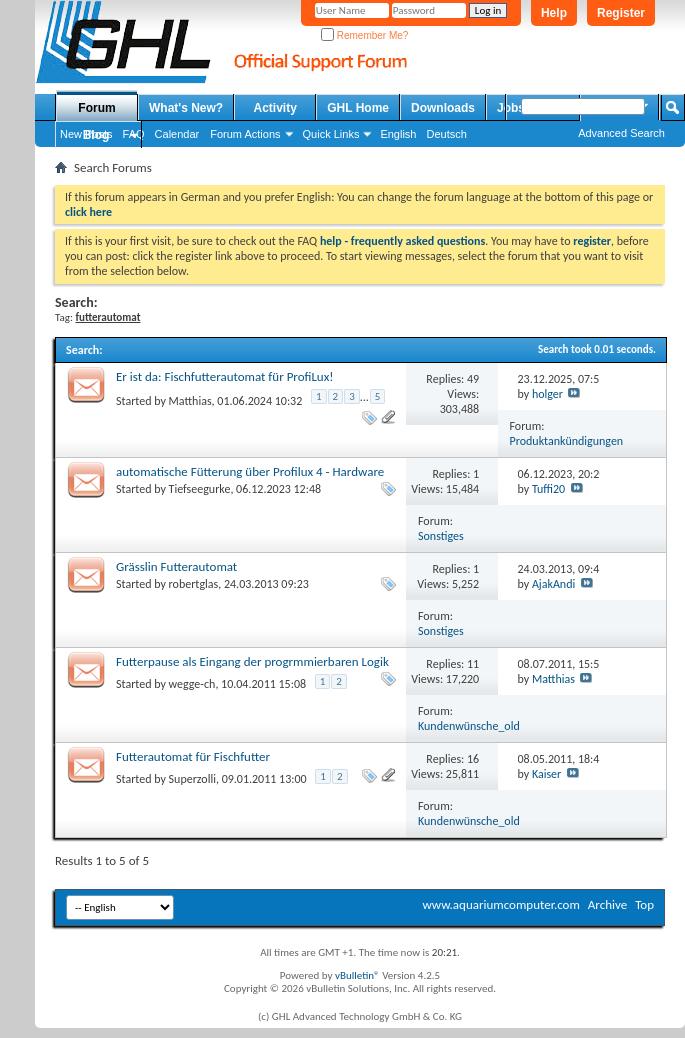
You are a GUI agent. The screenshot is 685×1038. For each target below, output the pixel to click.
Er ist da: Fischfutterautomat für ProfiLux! (225, 376)
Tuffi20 (548, 489)
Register (621, 13)
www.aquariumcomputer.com (500, 904)
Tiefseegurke (200, 489)
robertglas (194, 584)
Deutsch (446, 134)
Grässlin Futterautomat (176, 566)
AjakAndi (553, 584)
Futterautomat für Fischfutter (193, 756)
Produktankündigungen (567, 441)
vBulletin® (357, 975)
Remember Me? (364, 35)
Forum (96, 108)
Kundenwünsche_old (469, 726)
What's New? (186, 108)
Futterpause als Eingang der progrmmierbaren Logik (252, 661)
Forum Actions (245, 134)
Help (554, 13)
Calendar (177, 134)
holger (547, 394)
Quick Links (331, 134)
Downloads (443, 108)
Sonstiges (441, 536)
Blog (96, 135)
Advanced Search (621, 133)
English (398, 134)
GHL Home (358, 108)
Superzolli (192, 779)
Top (644, 904)
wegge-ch (192, 684)
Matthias (190, 401)
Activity (275, 108)
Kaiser (546, 774)
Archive (607, 904)
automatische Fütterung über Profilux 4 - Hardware (250, 471)
